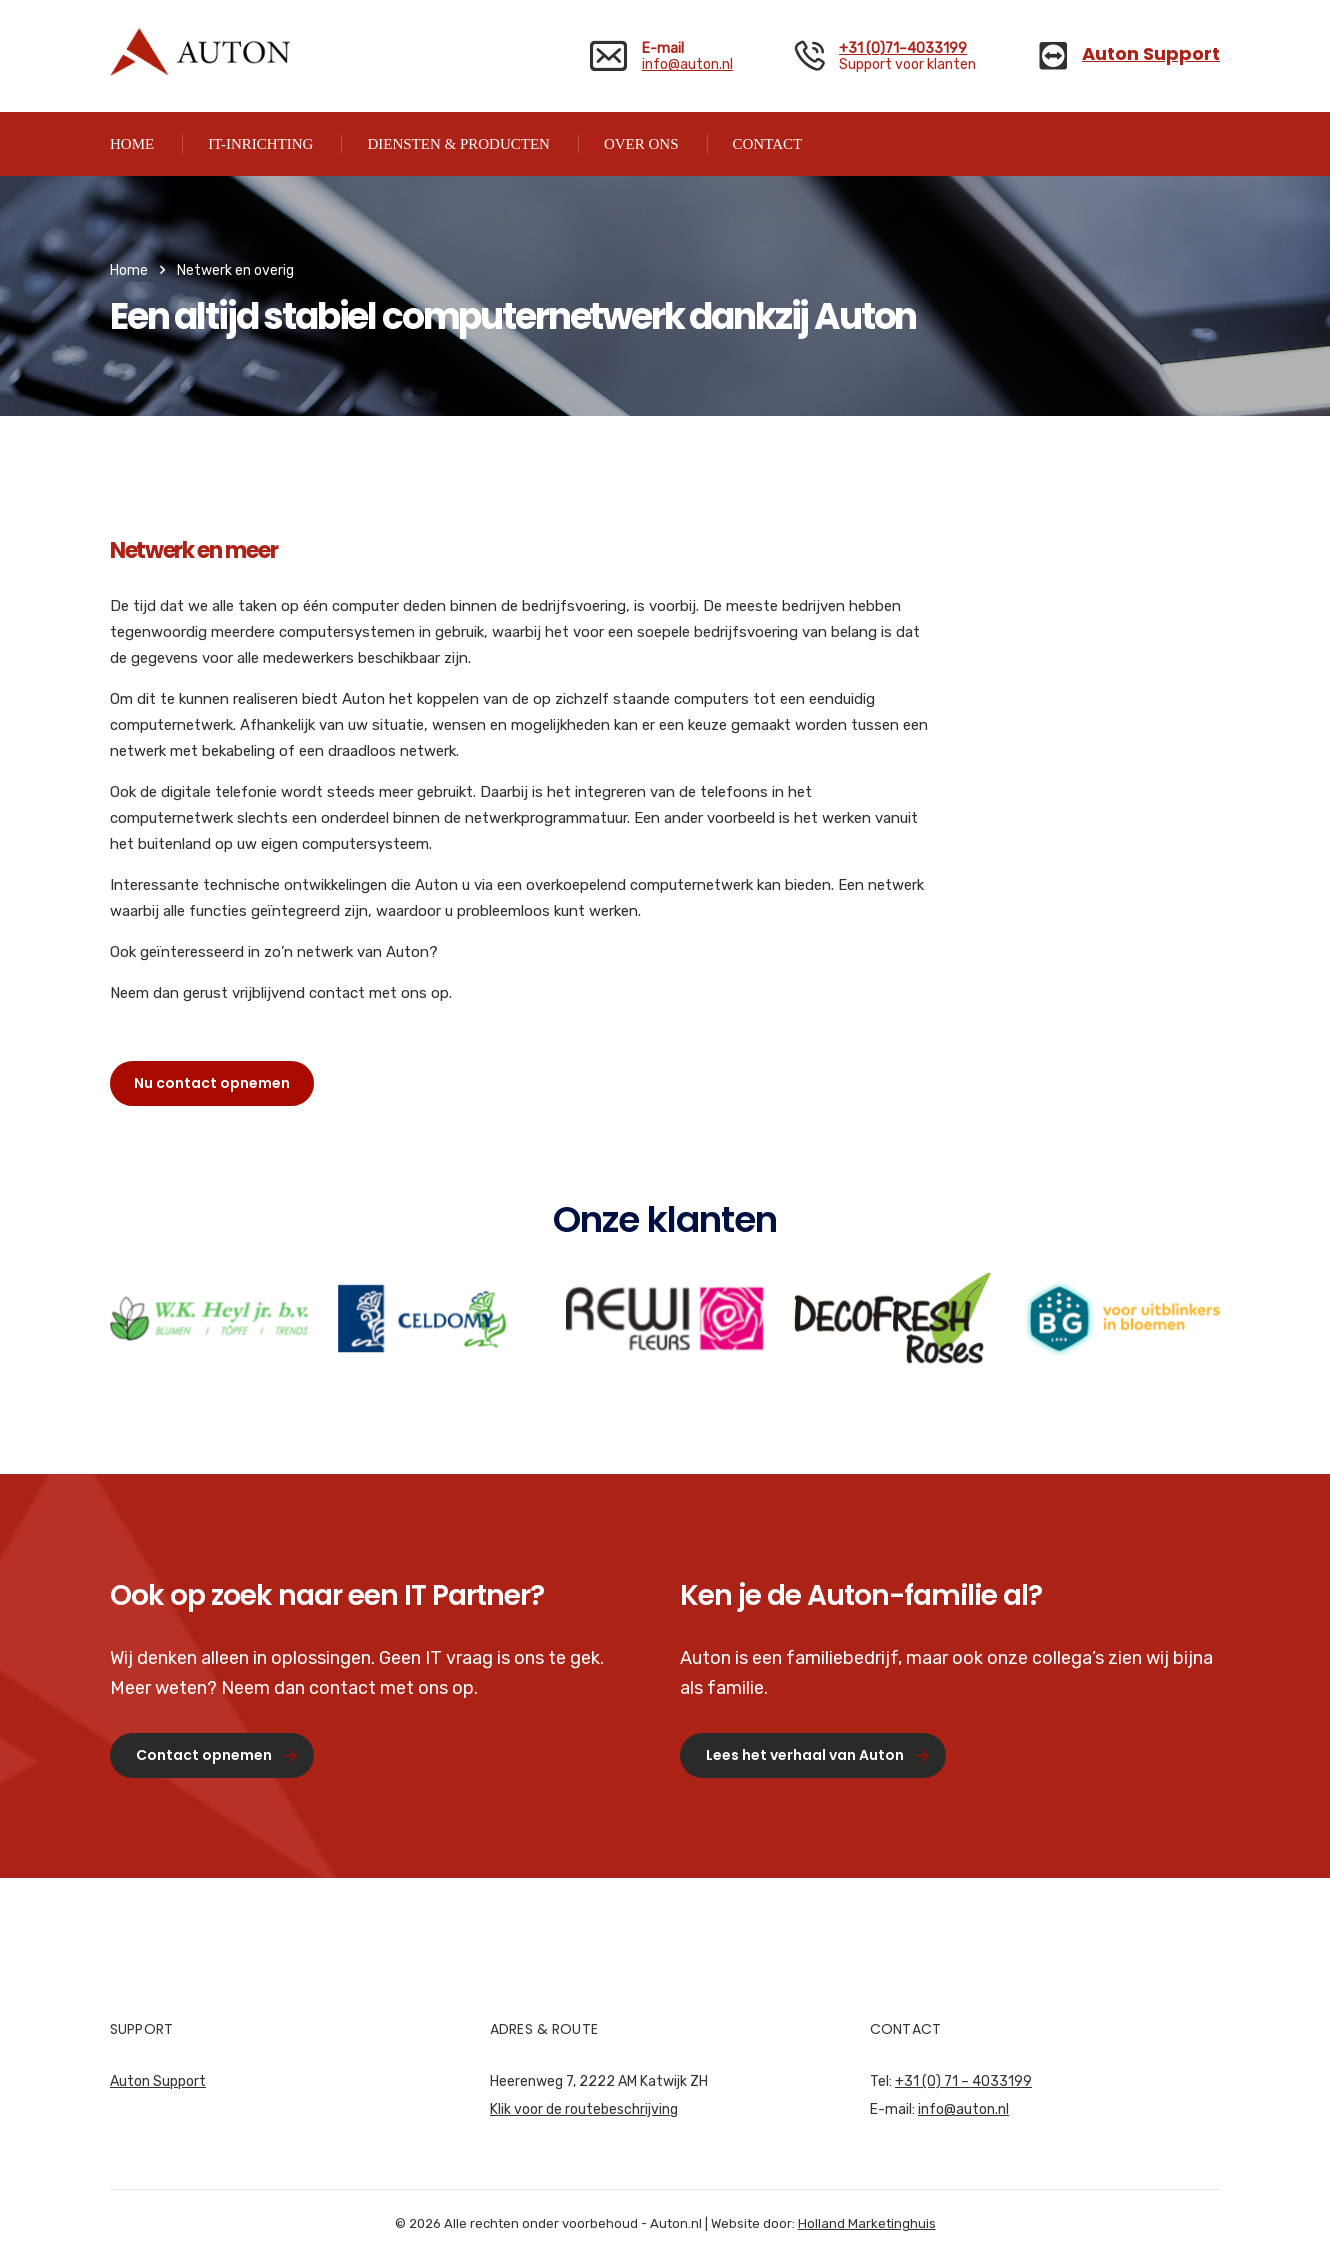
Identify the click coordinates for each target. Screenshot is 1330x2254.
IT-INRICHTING (260, 144)
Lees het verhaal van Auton (817, 1755)
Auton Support (158, 2081)
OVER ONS (641, 144)
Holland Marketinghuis (867, 2223)
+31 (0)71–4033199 (903, 48)
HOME (132, 144)
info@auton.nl (687, 64)
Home (129, 270)
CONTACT (768, 144)
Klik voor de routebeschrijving (584, 2109)
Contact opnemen (216, 1755)
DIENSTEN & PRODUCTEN (458, 144)
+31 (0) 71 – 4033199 (963, 2081)
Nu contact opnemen (212, 1083)
